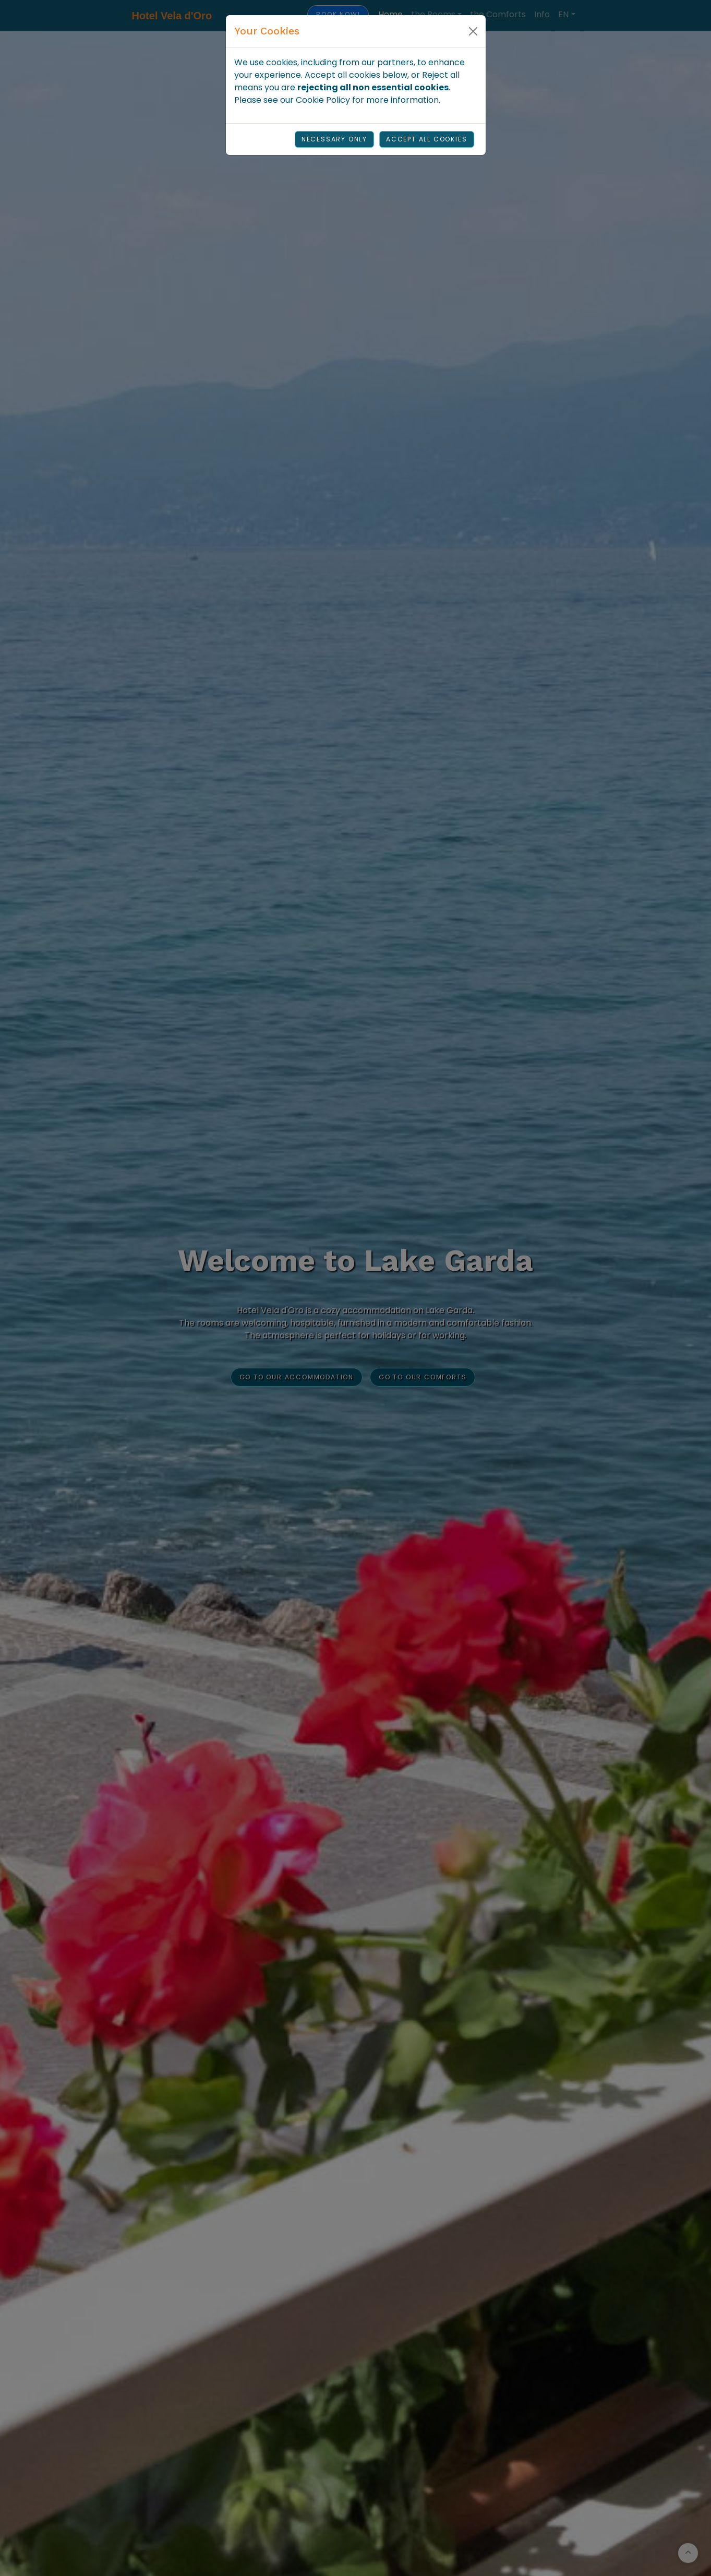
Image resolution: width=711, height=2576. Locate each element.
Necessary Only (334, 139)
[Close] (473, 31)
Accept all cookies (426, 139)
